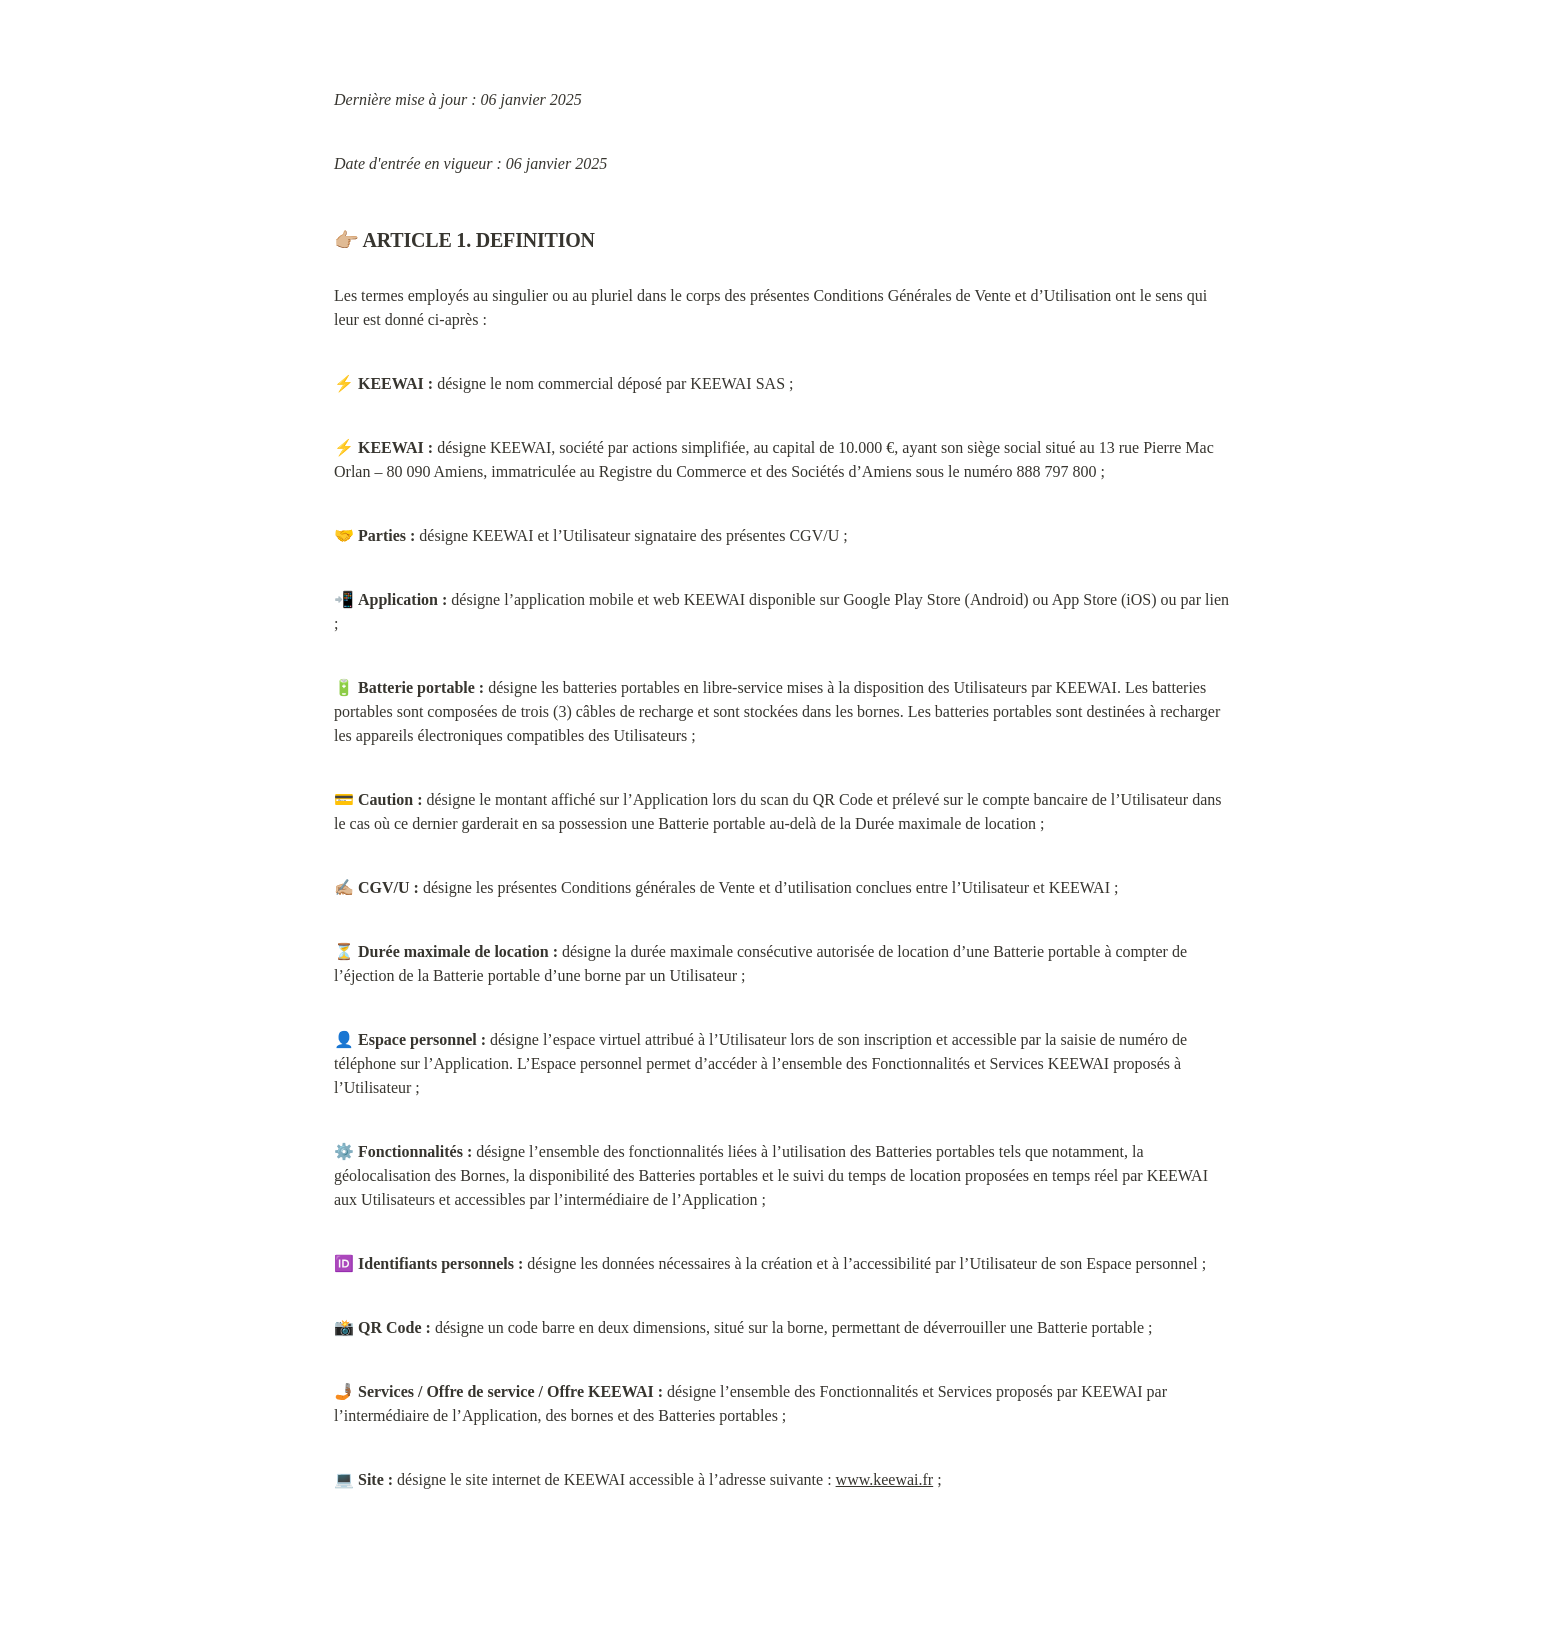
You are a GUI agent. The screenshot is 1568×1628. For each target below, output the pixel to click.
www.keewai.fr (885, 1479)
